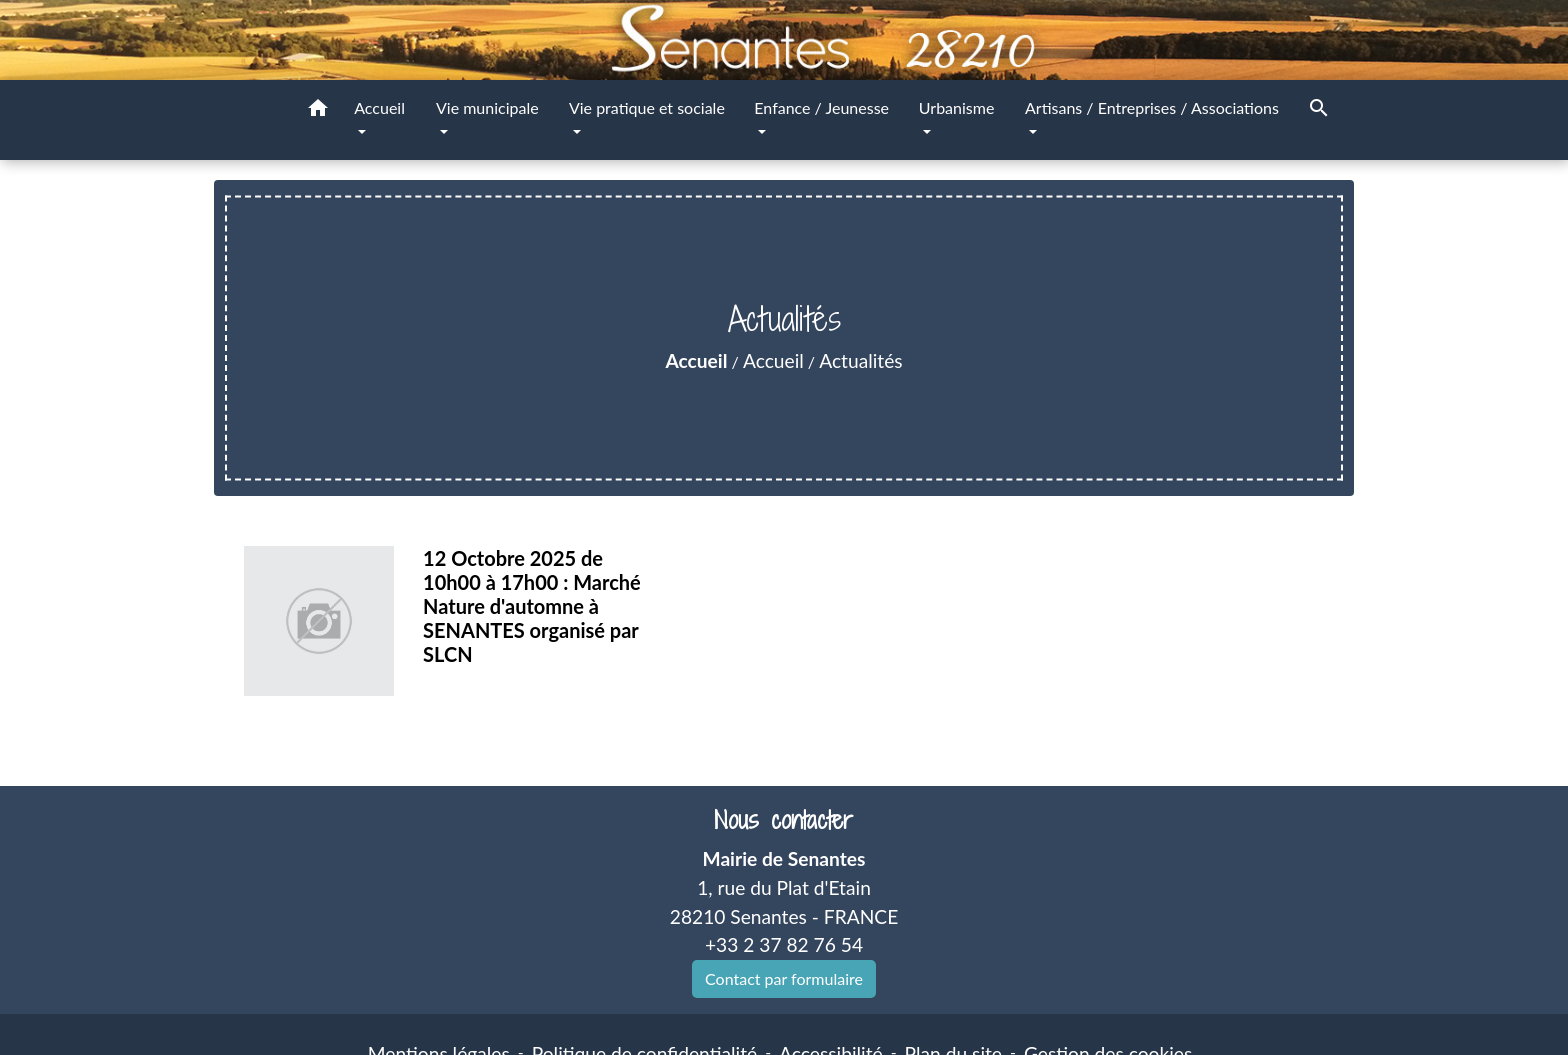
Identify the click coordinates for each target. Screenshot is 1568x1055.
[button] (318, 111)
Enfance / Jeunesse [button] (821, 107)
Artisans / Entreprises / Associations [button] (1152, 107)
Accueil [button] (379, 107)
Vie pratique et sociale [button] (647, 107)
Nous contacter (783, 820)
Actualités (860, 360)
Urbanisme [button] (957, 107)
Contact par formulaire (784, 978)
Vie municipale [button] (487, 107)
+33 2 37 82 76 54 (784, 944)
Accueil (696, 360)
